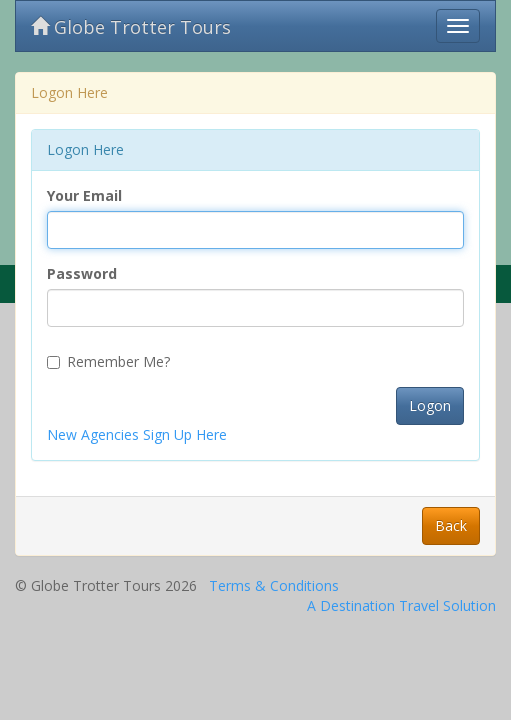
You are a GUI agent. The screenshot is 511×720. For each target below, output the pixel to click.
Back (451, 525)
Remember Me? (108, 361)
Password (82, 273)
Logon (430, 405)
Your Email (84, 195)
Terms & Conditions (274, 585)
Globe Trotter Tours (131, 27)
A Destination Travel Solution (401, 605)
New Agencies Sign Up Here (137, 434)
